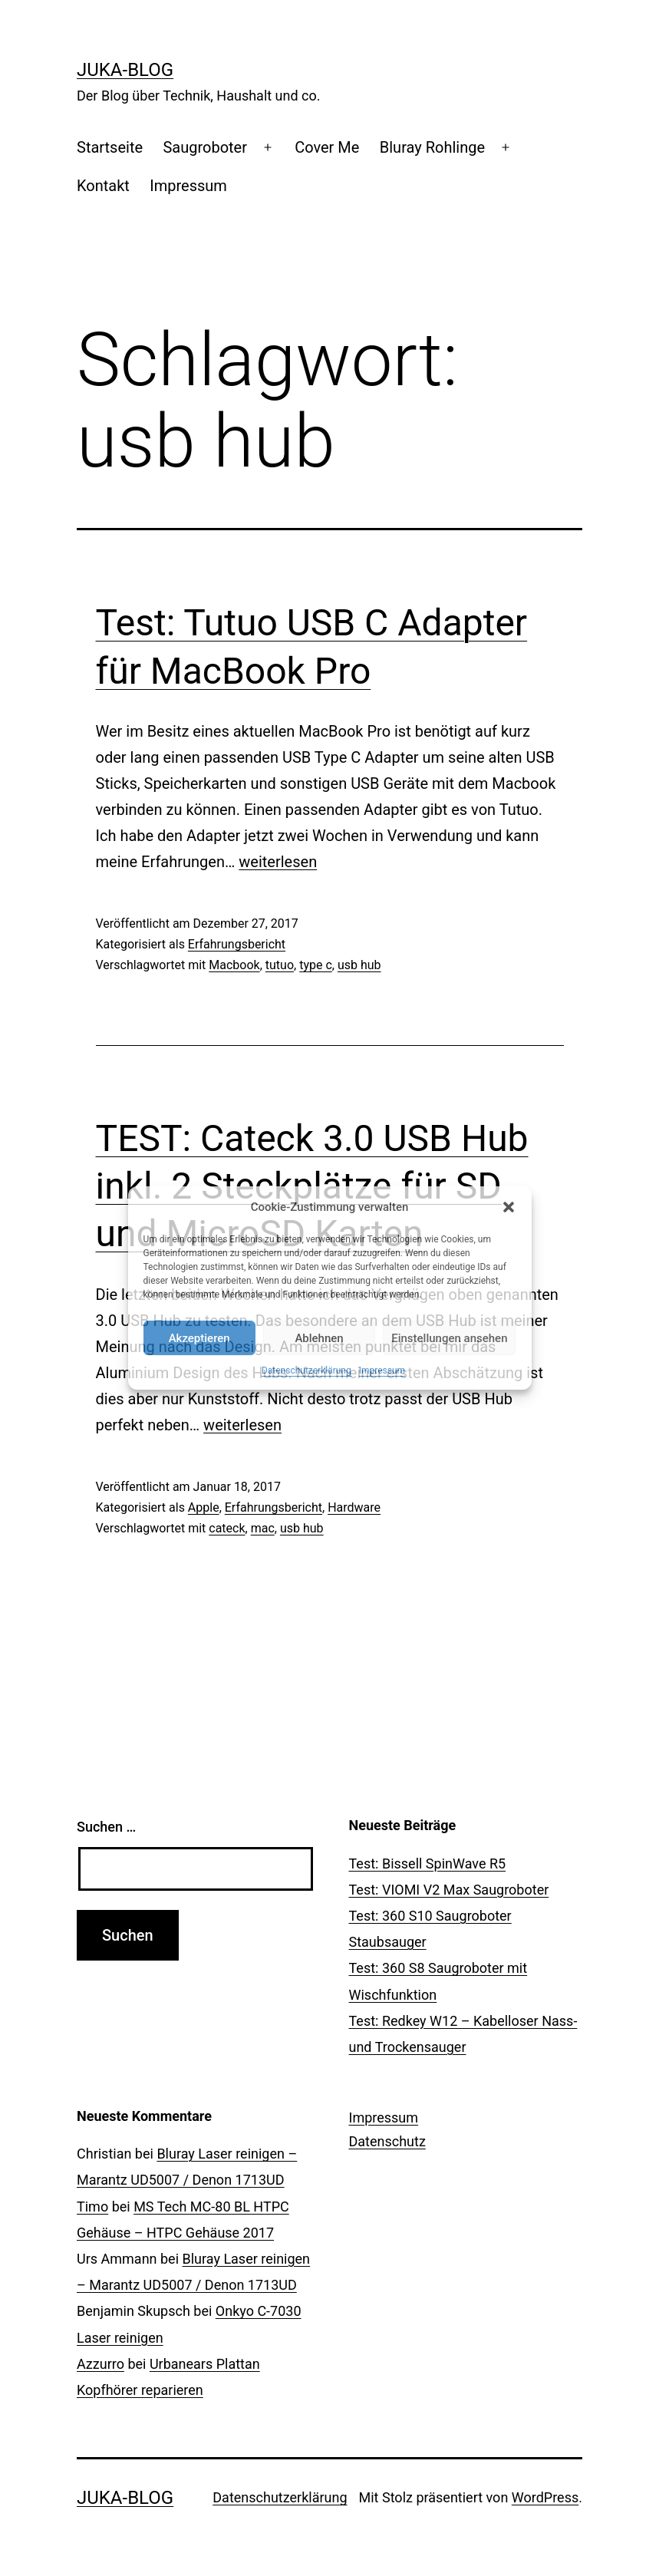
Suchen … (106, 1827)
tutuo (279, 965)
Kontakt (103, 185)
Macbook (234, 965)
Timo (92, 2206)
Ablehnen (319, 1338)
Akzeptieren (199, 1338)
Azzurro (100, 2364)
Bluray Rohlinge (432, 147)
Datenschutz (387, 2141)
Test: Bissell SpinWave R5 (427, 1863)
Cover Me (327, 147)
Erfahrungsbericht (236, 944)
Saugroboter (205, 147)
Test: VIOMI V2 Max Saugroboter (449, 1890)
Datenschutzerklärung (306, 1370)
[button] (508, 1207)
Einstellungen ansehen (449, 1338)
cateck (227, 1528)
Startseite (110, 147)
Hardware (354, 1507)
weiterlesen (278, 862)
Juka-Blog (125, 70)
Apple (203, 1507)
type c (315, 965)
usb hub (359, 965)
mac (263, 1528)
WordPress (545, 2497)
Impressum (382, 1370)
